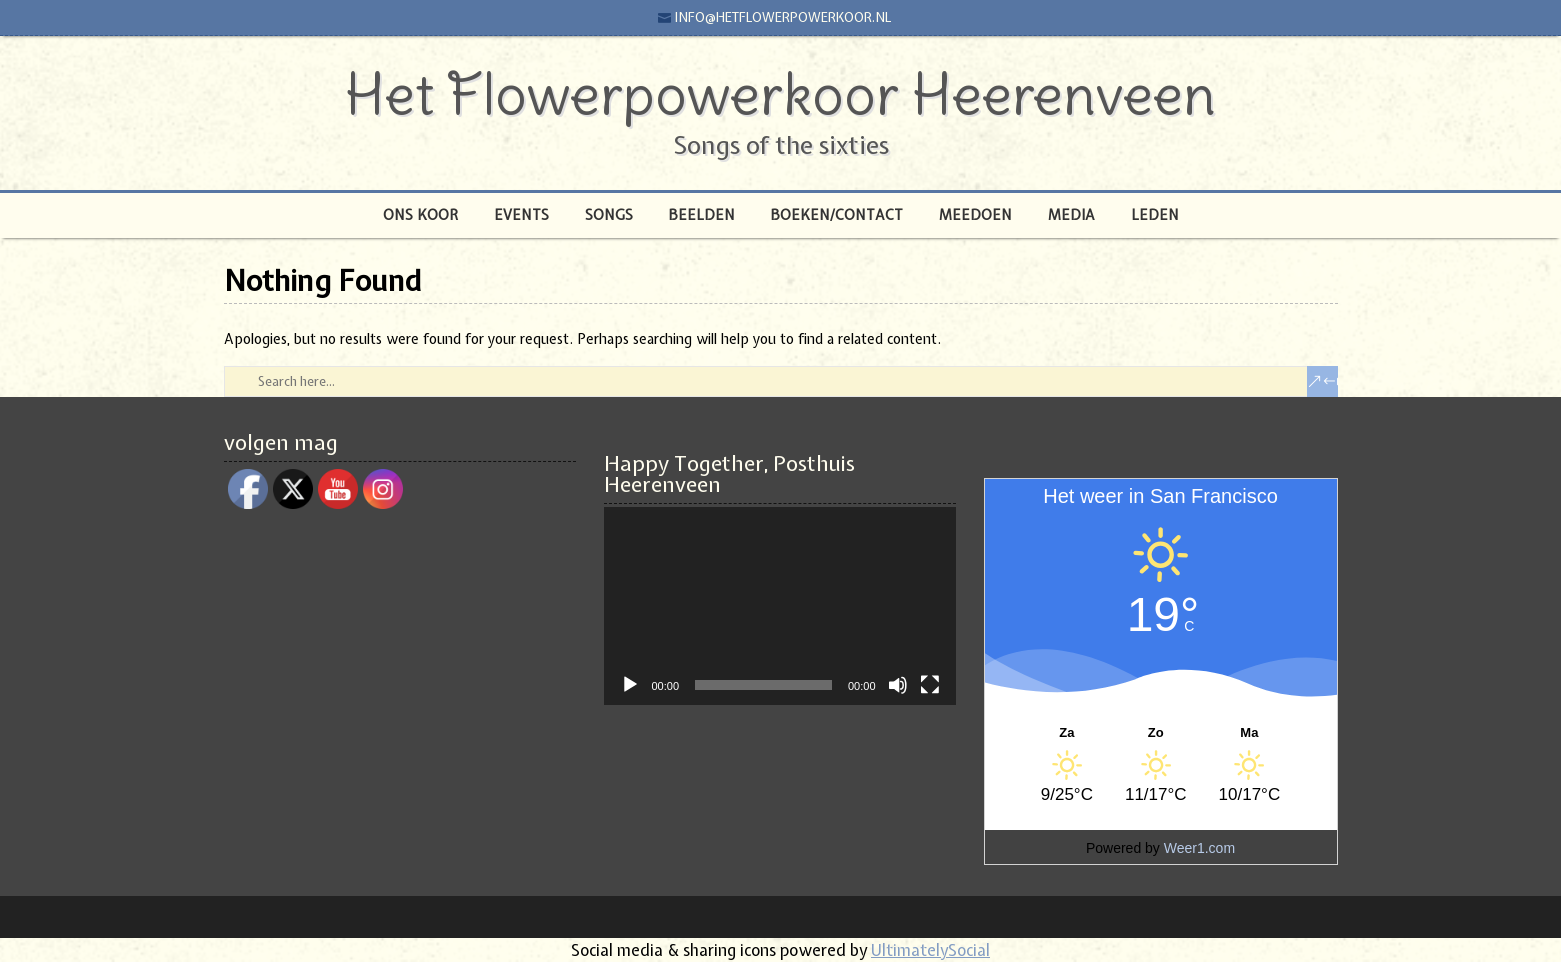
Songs (609, 215)
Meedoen (975, 215)
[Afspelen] (630, 685)
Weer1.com (1199, 848)
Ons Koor (420, 215)
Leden (1155, 215)
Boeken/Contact (837, 215)
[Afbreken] (898, 685)
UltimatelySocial (930, 950)
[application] (780, 606)
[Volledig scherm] (930, 685)
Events (521, 215)
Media (1071, 215)
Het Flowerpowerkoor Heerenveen (780, 94)
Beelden (702, 215)
